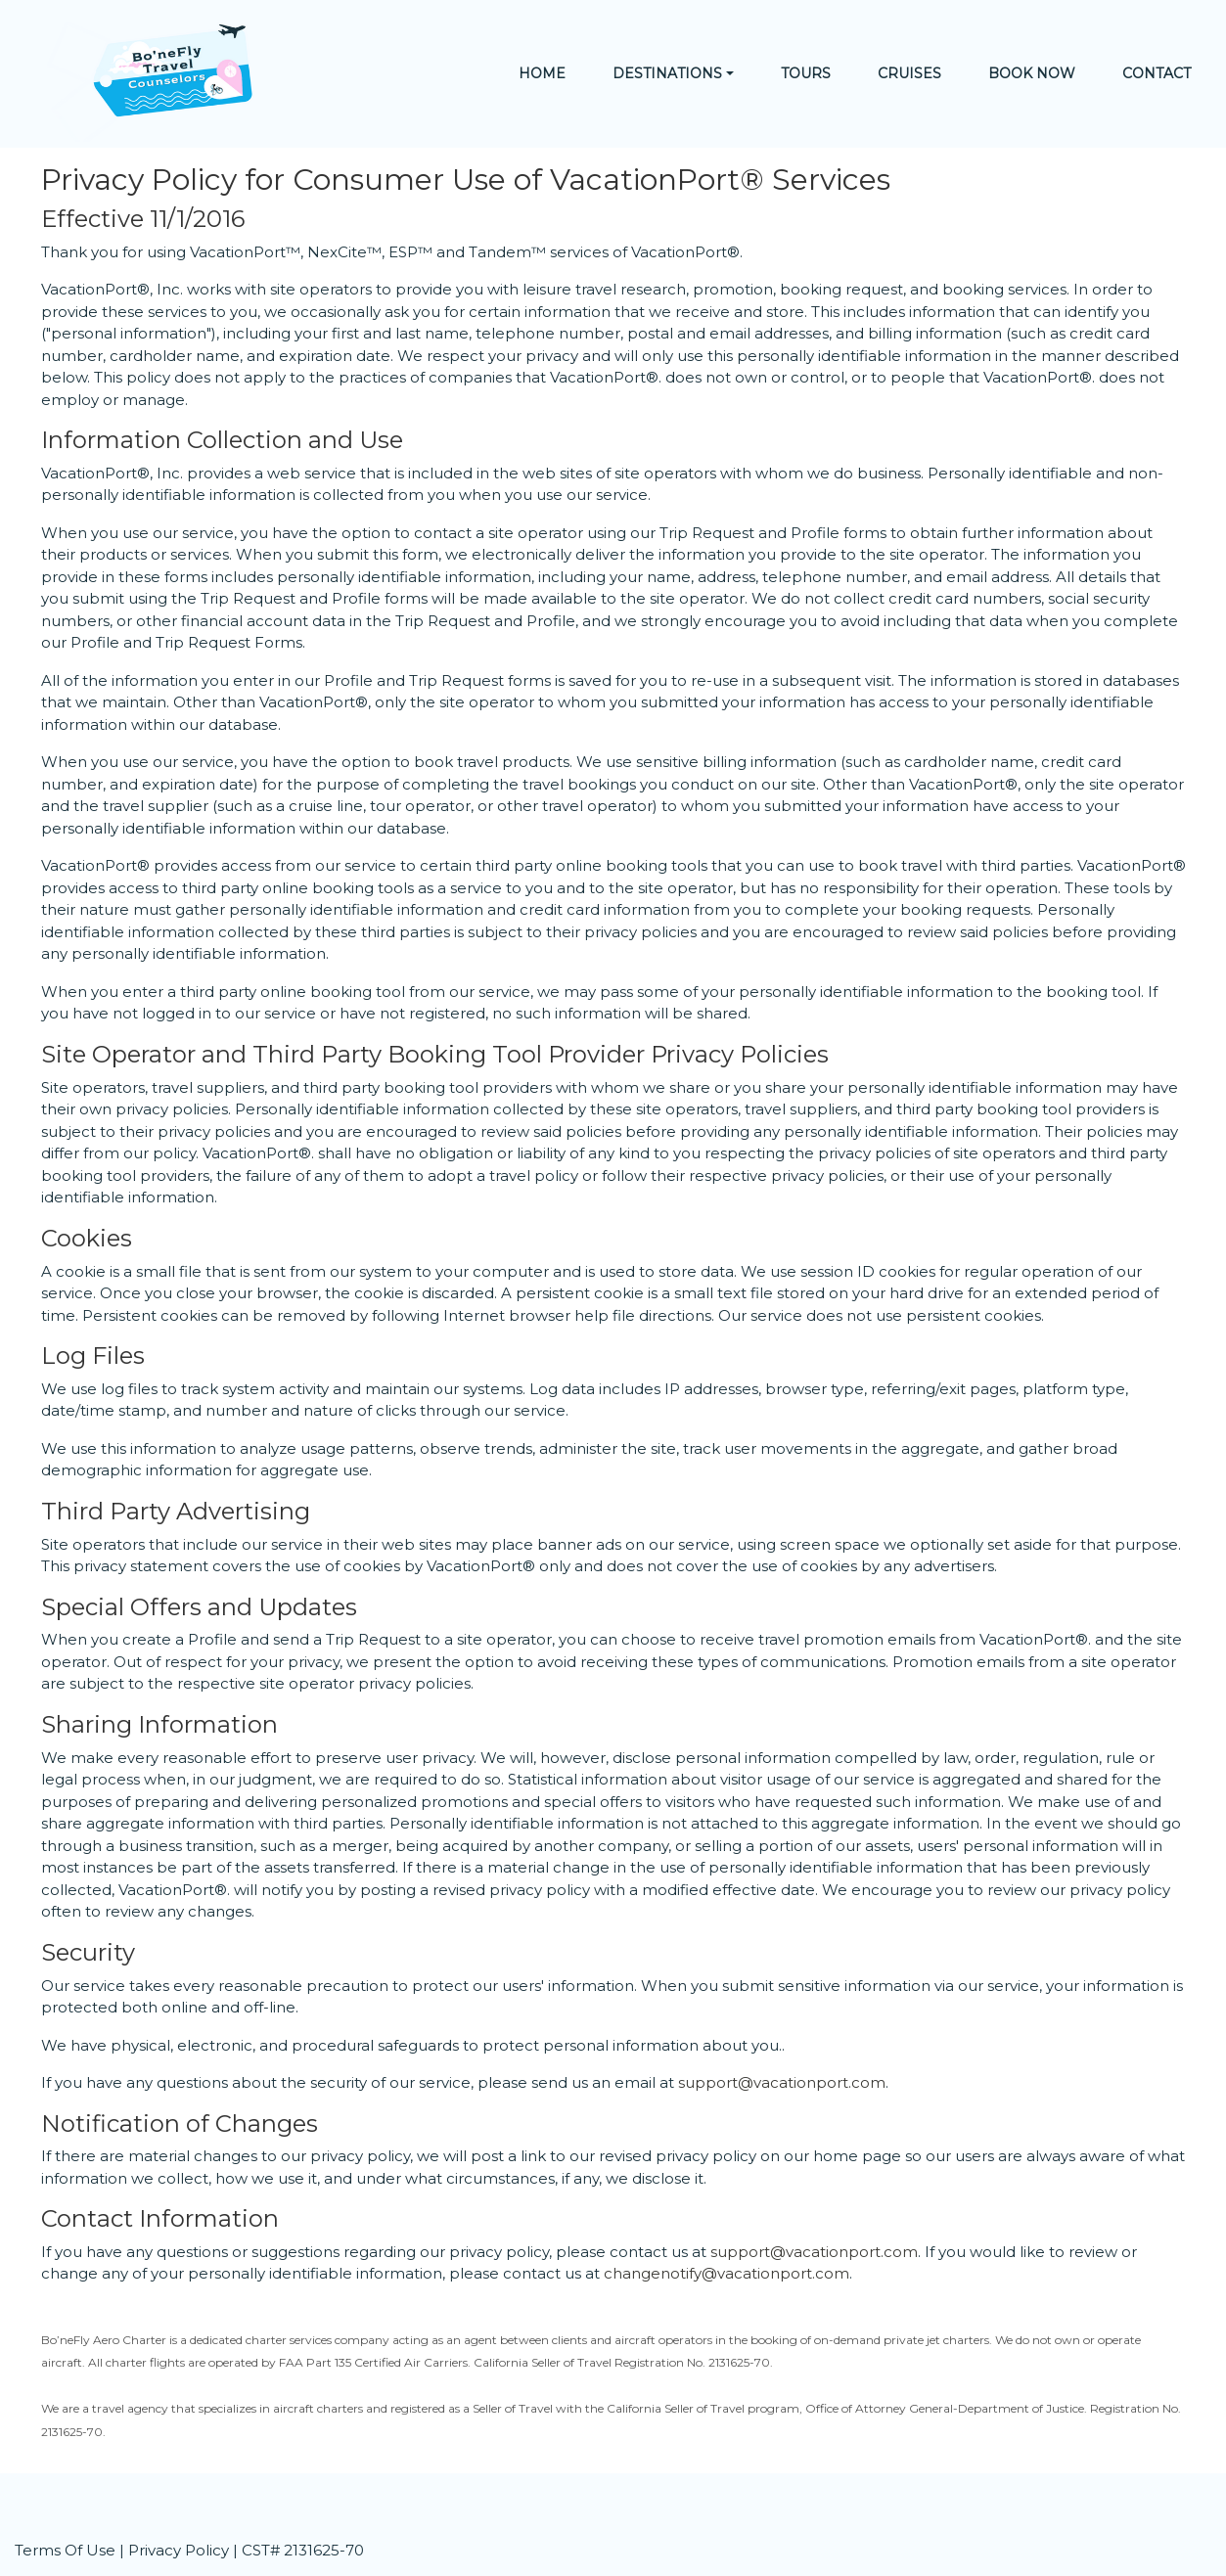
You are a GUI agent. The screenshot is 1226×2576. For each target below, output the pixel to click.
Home (542, 73)
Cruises (909, 73)
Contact (1156, 73)
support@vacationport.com (781, 2082)
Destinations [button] (667, 73)
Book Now (1031, 73)
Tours (806, 73)
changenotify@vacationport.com (726, 2273)
